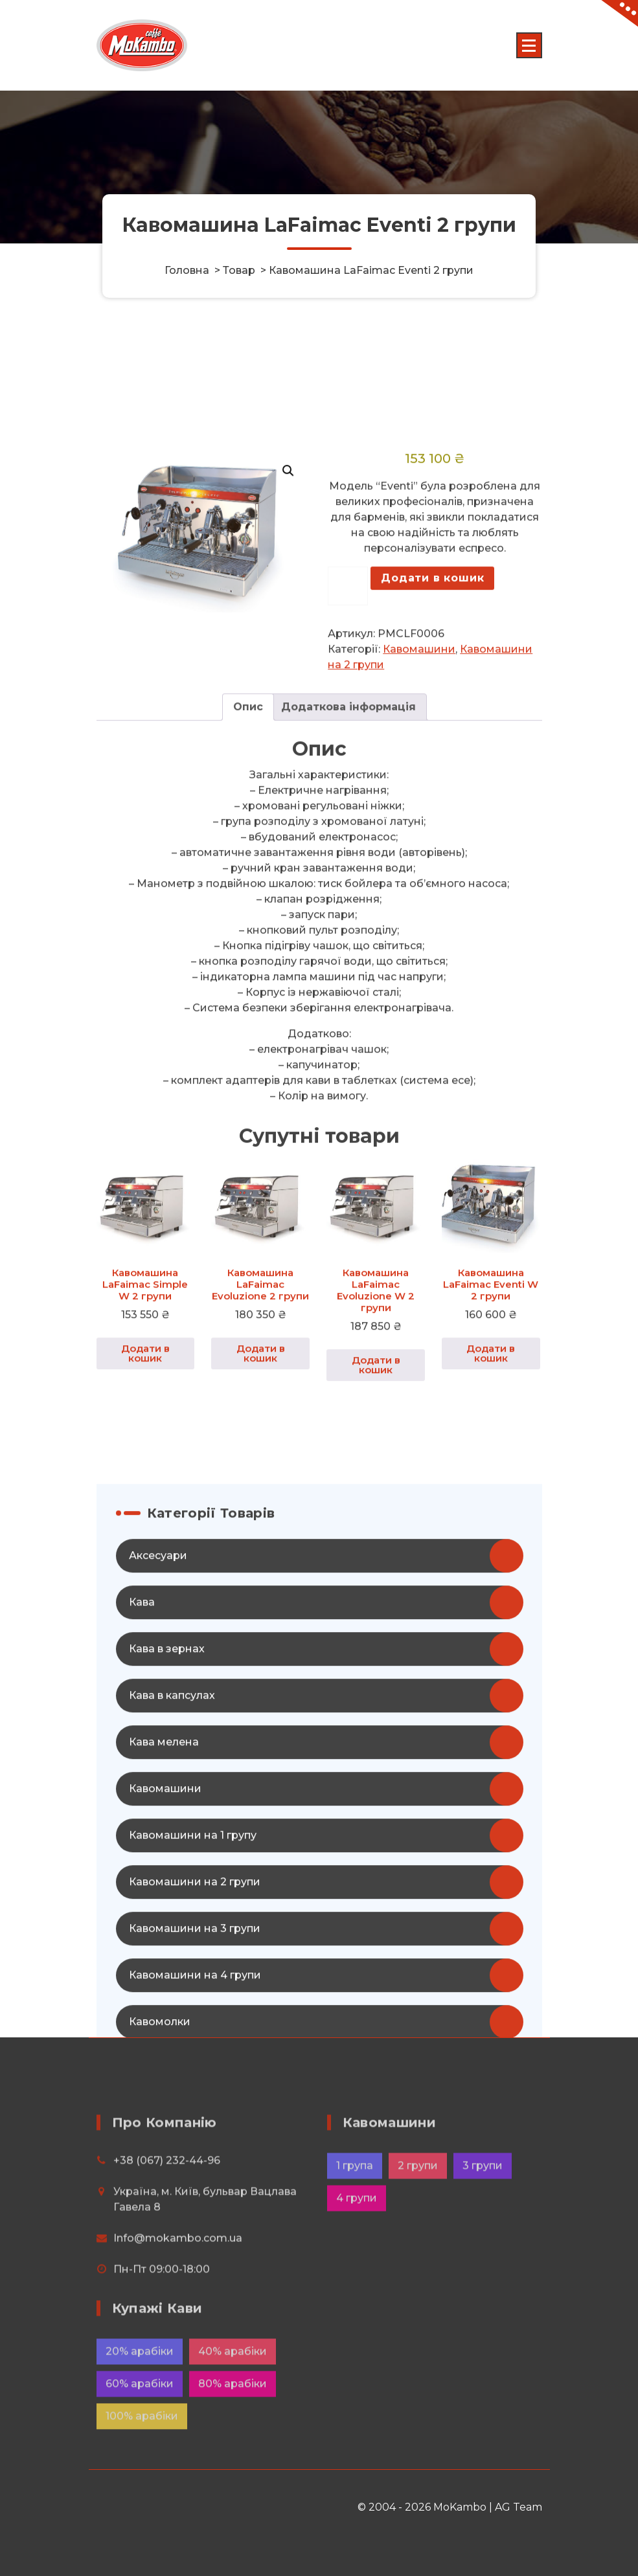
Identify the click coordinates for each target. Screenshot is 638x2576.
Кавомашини (419, 862)
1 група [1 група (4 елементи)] (354, 2218)
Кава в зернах (167, 1861)
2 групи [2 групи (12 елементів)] (418, 2218)
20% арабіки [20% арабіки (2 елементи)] (140, 2393)
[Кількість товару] (348, 798)
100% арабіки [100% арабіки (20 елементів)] (142, 2458)
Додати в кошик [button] (145, 1565)
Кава (142, 1814)
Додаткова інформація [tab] (348, 919)
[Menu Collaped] (529, 45)
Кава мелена (164, 1954)
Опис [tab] (248, 919)
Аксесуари (158, 1768)
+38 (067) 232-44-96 (166, 2213)
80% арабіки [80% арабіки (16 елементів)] (232, 2425)
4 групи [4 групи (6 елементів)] (356, 2251)
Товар (239, 270)
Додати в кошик (432, 790)
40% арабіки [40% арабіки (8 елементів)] (232, 2393)
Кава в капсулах (172, 1907)
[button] (288, 683)
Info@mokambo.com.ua (177, 2291)
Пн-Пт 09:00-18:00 (161, 2322)
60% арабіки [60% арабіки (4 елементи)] (140, 2425)
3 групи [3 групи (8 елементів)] (482, 2218)
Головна (187, 270)
